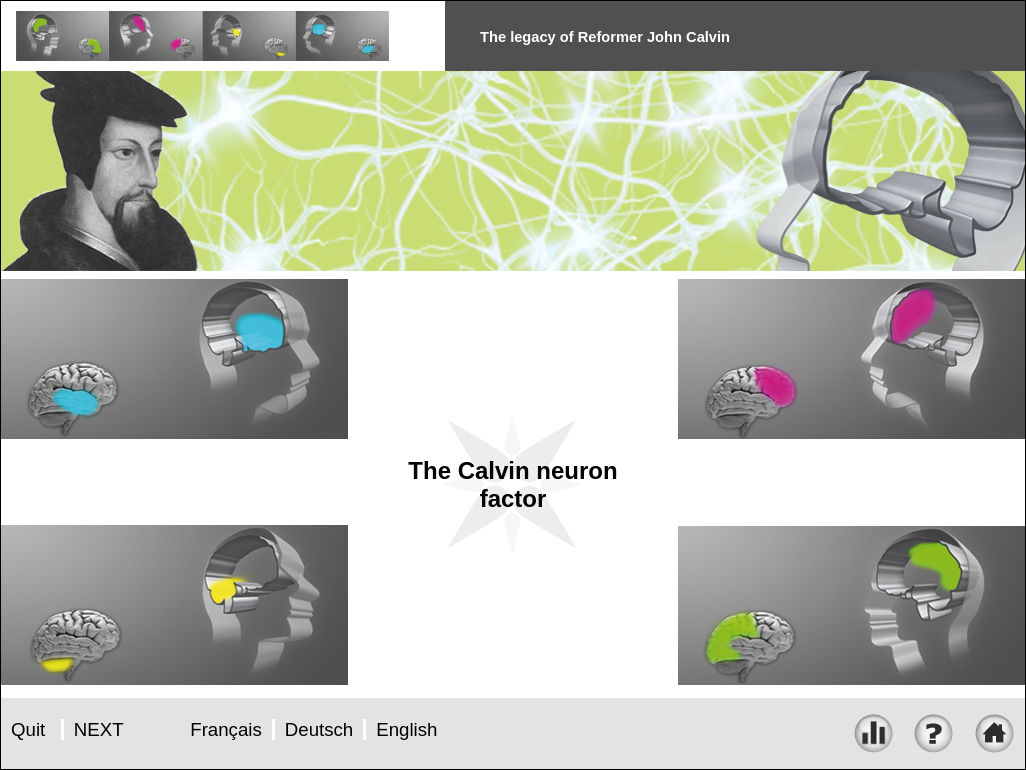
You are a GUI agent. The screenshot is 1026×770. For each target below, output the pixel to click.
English (406, 729)
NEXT (99, 729)
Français (226, 729)
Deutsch (319, 729)
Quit (28, 729)
